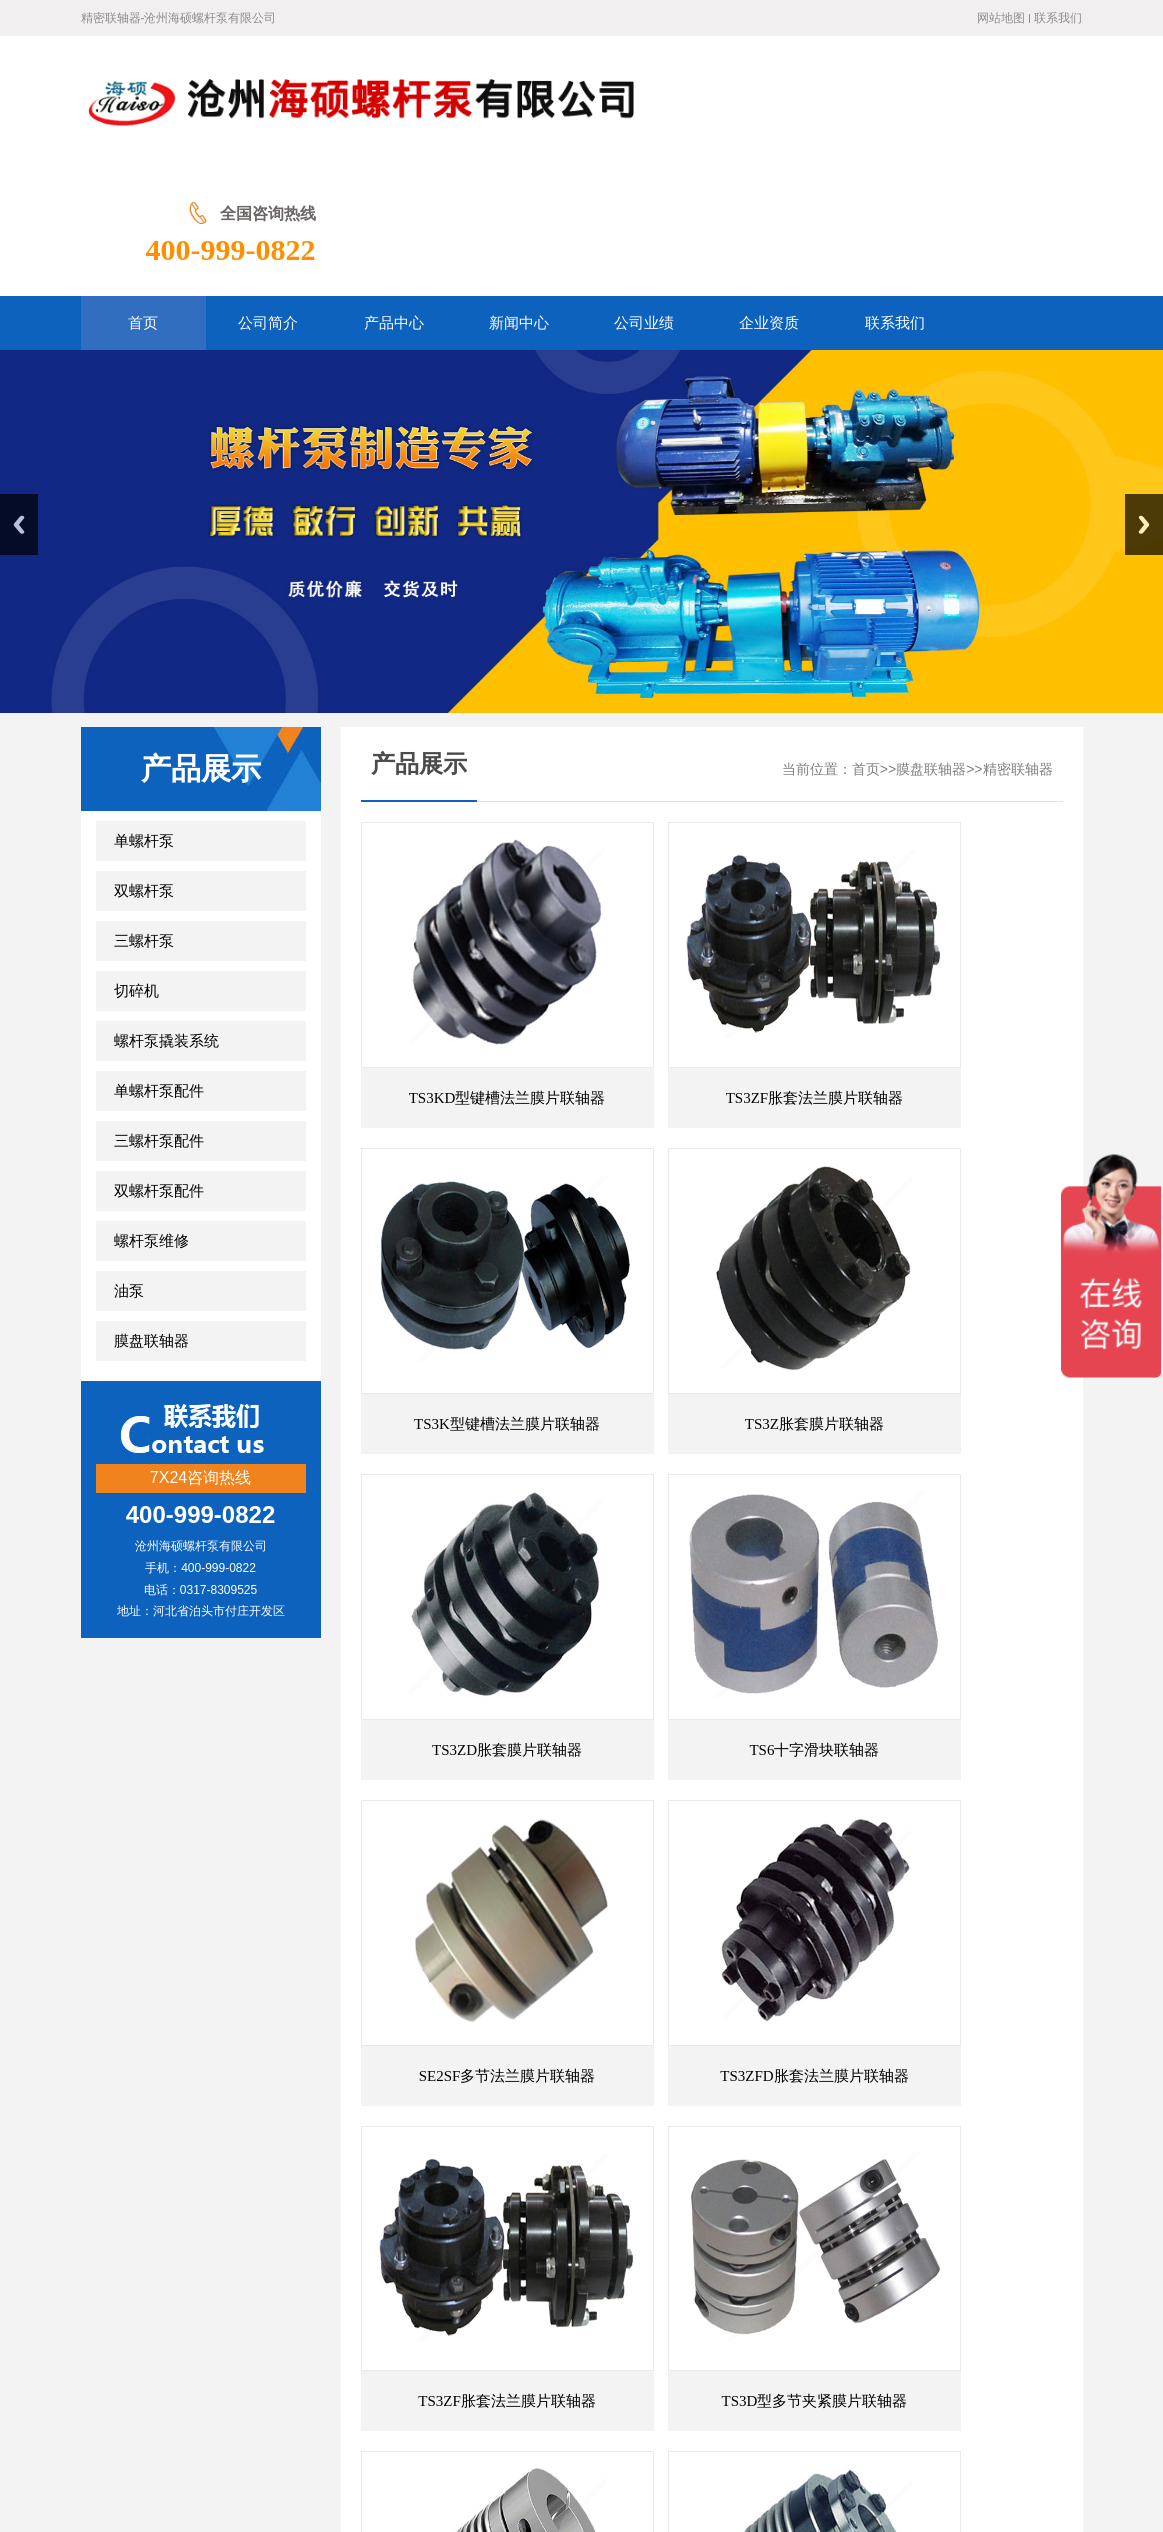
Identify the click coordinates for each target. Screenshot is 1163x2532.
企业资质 (654, 2320)
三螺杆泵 (144, 811)
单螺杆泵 (144, 711)
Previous (19, 394)
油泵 (129, 1161)
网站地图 (1001, 18)
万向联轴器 (200, 2218)
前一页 (734, 2070)
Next (1144, 394)
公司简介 (356, 2320)
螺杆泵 (620, 2249)
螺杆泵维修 (151, 1111)
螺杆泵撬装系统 (166, 911)
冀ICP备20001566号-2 (749, 2441)
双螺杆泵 (144, 761)
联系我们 (1058, 18)
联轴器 (268, 2218)
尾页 (812, 2070)
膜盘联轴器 (151, 1211)
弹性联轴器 (500, 2218)
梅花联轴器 (418, 2218)
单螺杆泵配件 (159, 961)
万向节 (568, 2218)
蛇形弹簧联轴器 (539, 2249)
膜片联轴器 (336, 2218)
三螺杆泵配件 (159, 1011)
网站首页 (279, 2320)
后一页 (782, 2070)
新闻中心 (505, 2320)
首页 (866, 639)
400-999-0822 (997, 118)
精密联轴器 (1018, 639)
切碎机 (136, 861)
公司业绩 (579, 2320)
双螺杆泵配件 (159, 1061)
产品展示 (430, 2320)
